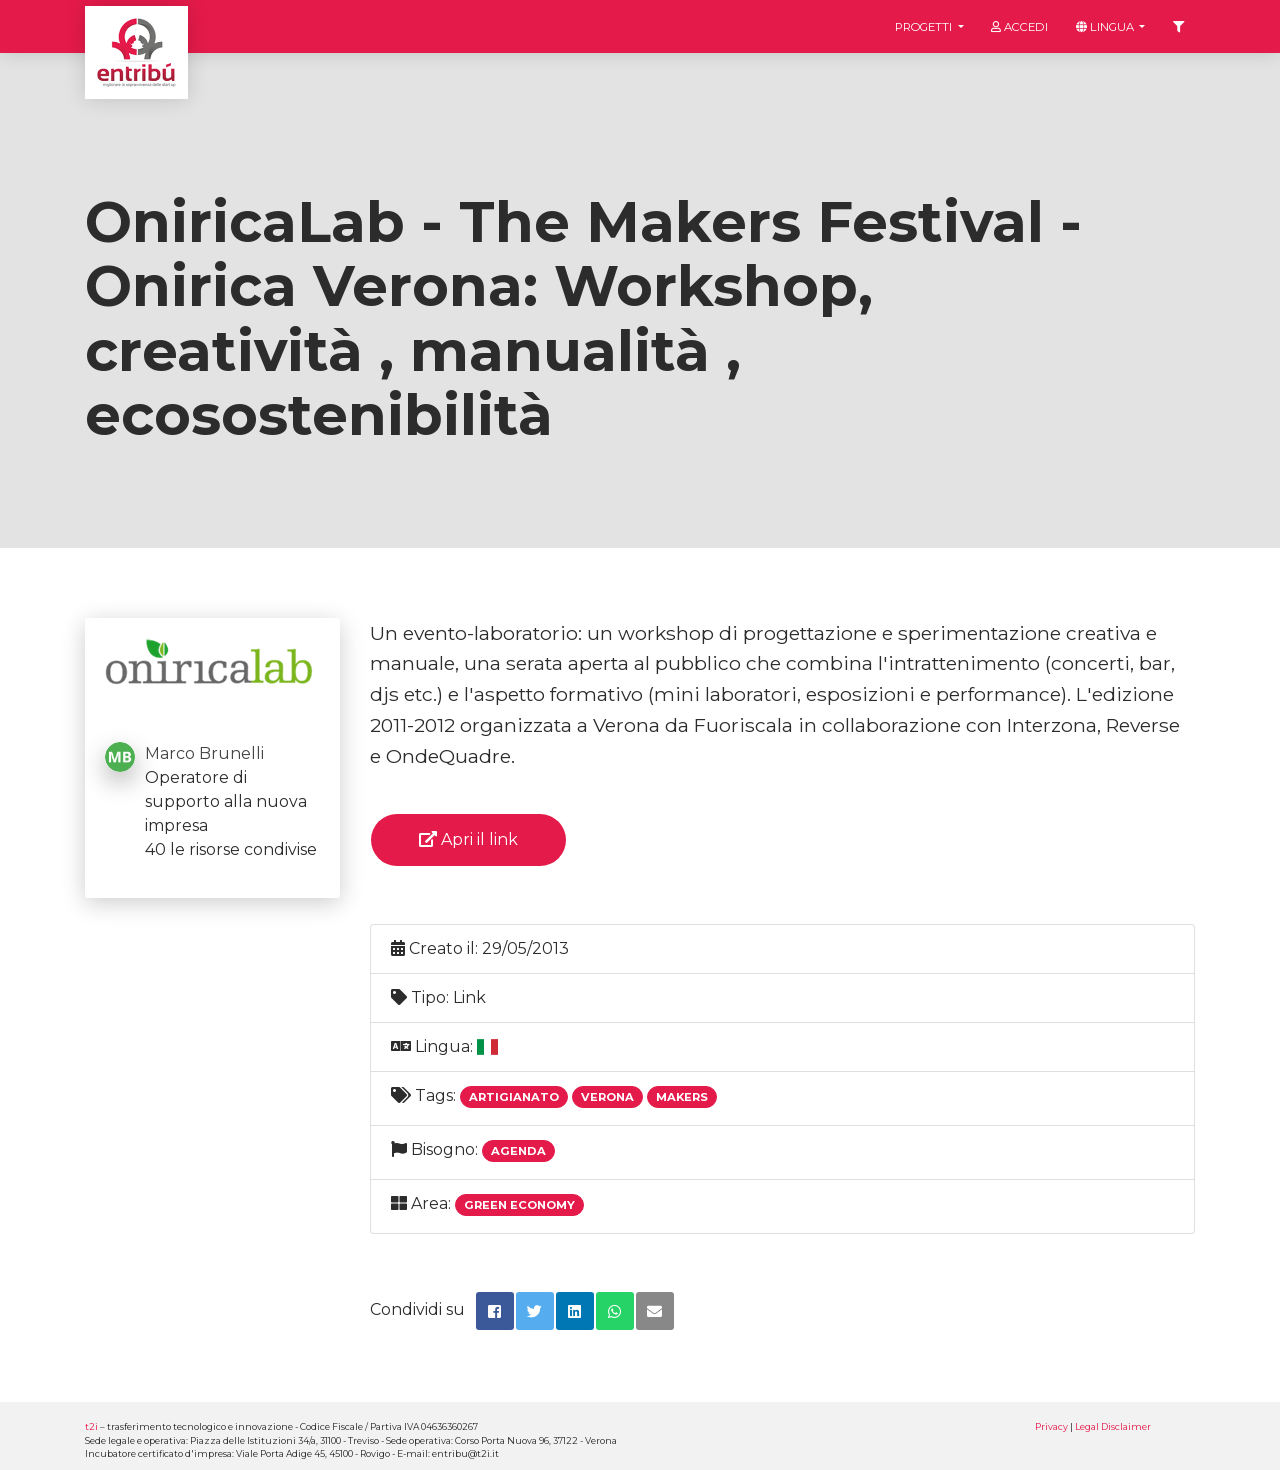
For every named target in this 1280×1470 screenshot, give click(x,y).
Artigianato (514, 1097)
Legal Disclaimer (1113, 1426)
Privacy (1051, 1426)
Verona (607, 1097)
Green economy (519, 1205)
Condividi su (417, 1309)
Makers (682, 1097)
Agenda (518, 1151)
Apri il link (468, 839)
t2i (91, 1426)
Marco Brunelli (204, 753)
